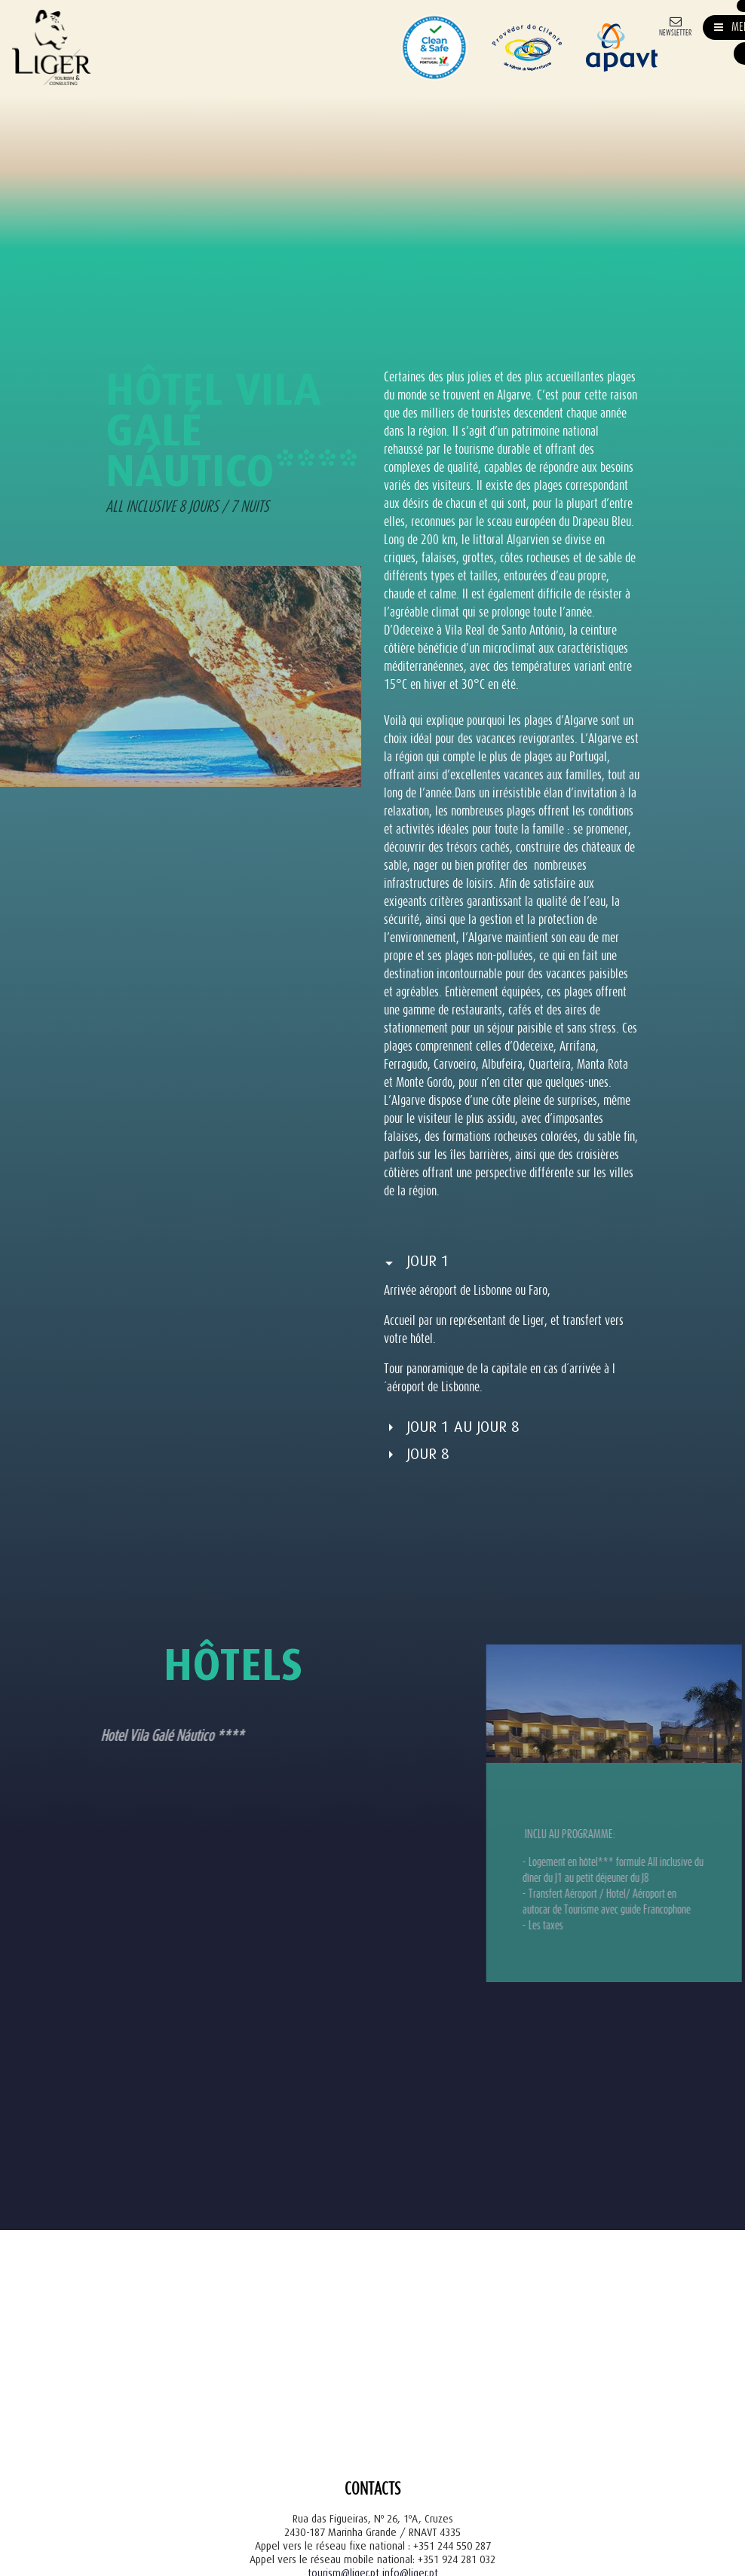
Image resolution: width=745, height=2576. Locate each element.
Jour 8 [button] (427, 1454)
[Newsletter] (675, 25)
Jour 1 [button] (427, 1261)
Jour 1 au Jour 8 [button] (463, 1427)
